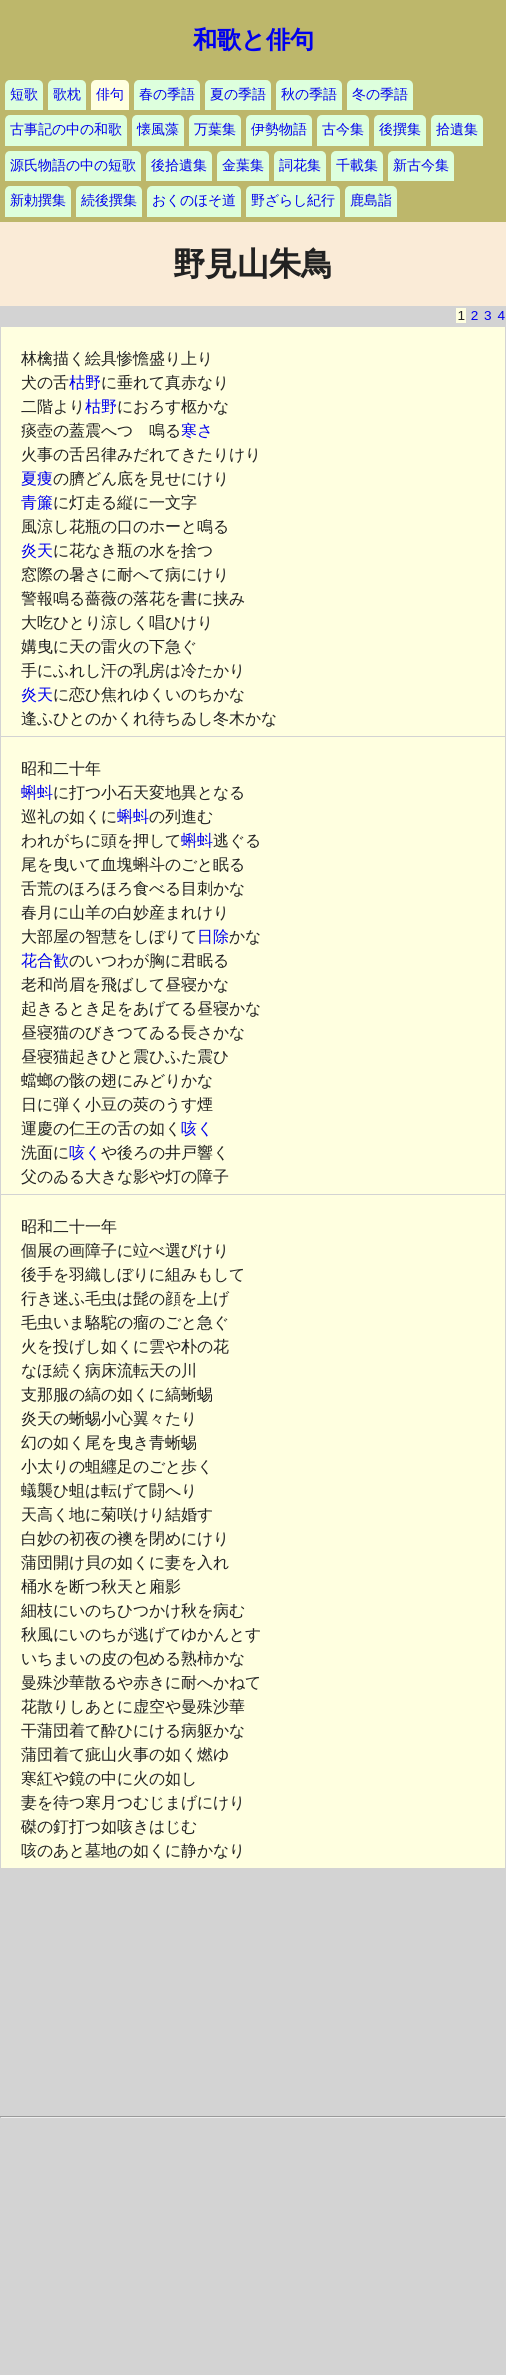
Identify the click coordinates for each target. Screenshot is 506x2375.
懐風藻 (158, 129)
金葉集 (243, 165)
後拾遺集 (179, 165)
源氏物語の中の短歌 (73, 165)
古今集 (343, 129)
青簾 (37, 502)
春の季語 (167, 94)
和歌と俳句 (253, 40)
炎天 (37, 550)
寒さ (197, 430)
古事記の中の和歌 (66, 129)
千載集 (357, 165)
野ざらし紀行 (293, 200)
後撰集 (400, 129)
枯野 (85, 382)
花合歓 (45, 960)
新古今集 (421, 165)
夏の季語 (238, 94)
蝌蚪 (37, 792)
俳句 (110, 94)
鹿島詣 (371, 200)
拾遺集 (457, 129)
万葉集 (215, 129)
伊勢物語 (279, 129)
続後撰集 (109, 200)
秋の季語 (309, 94)
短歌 (24, 94)
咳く (197, 1128)
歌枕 (67, 94)
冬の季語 (380, 94)
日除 (213, 936)
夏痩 (37, 478)
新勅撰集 (38, 200)
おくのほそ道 (194, 200)
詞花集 (300, 165)
